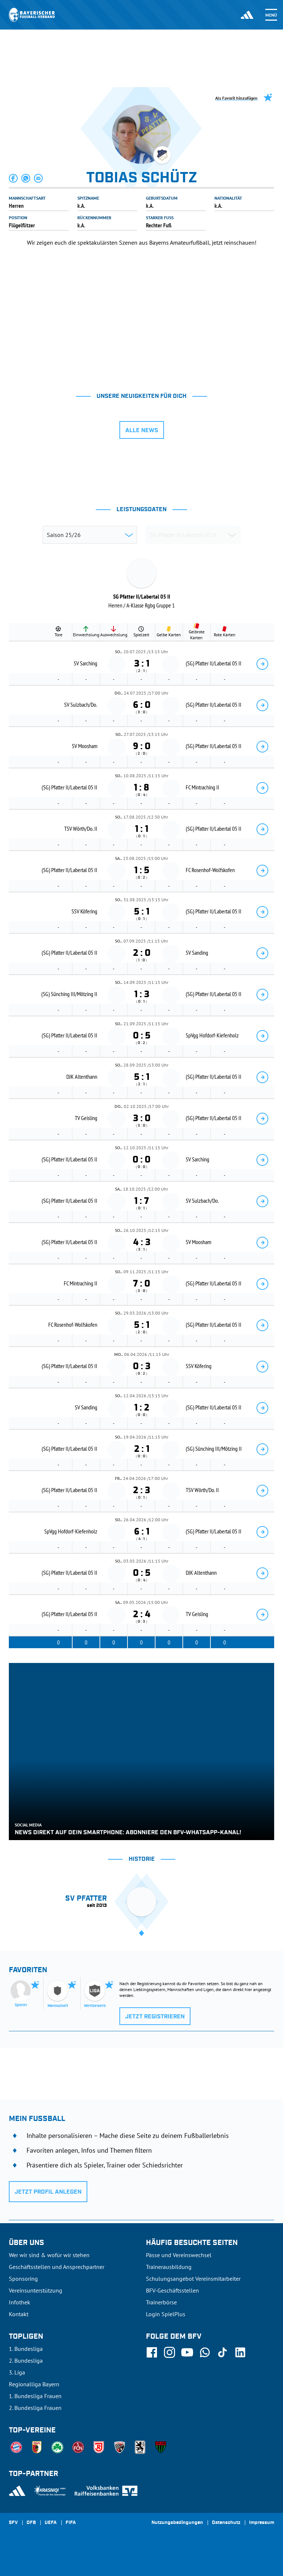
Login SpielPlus (165, 2314)
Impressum (261, 2523)
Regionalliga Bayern (34, 2384)
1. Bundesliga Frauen (35, 2396)
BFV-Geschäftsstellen (172, 2290)
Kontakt (18, 2314)
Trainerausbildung (169, 2266)
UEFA (51, 2523)
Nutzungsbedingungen (177, 2523)
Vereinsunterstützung (35, 2290)
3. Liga (17, 2372)
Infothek (19, 2302)
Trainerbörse (161, 2302)
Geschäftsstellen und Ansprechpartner (56, 2266)
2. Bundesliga (26, 2360)
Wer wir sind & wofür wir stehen (49, 2255)
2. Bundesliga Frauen (35, 2407)
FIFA (71, 2523)
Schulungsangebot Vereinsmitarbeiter (193, 2278)
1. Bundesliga (26, 2348)
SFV (13, 2523)
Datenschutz (226, 2523)
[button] (13, 178)
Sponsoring (23, 2278)
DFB (31, 2523)
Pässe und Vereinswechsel (179, 2255)
